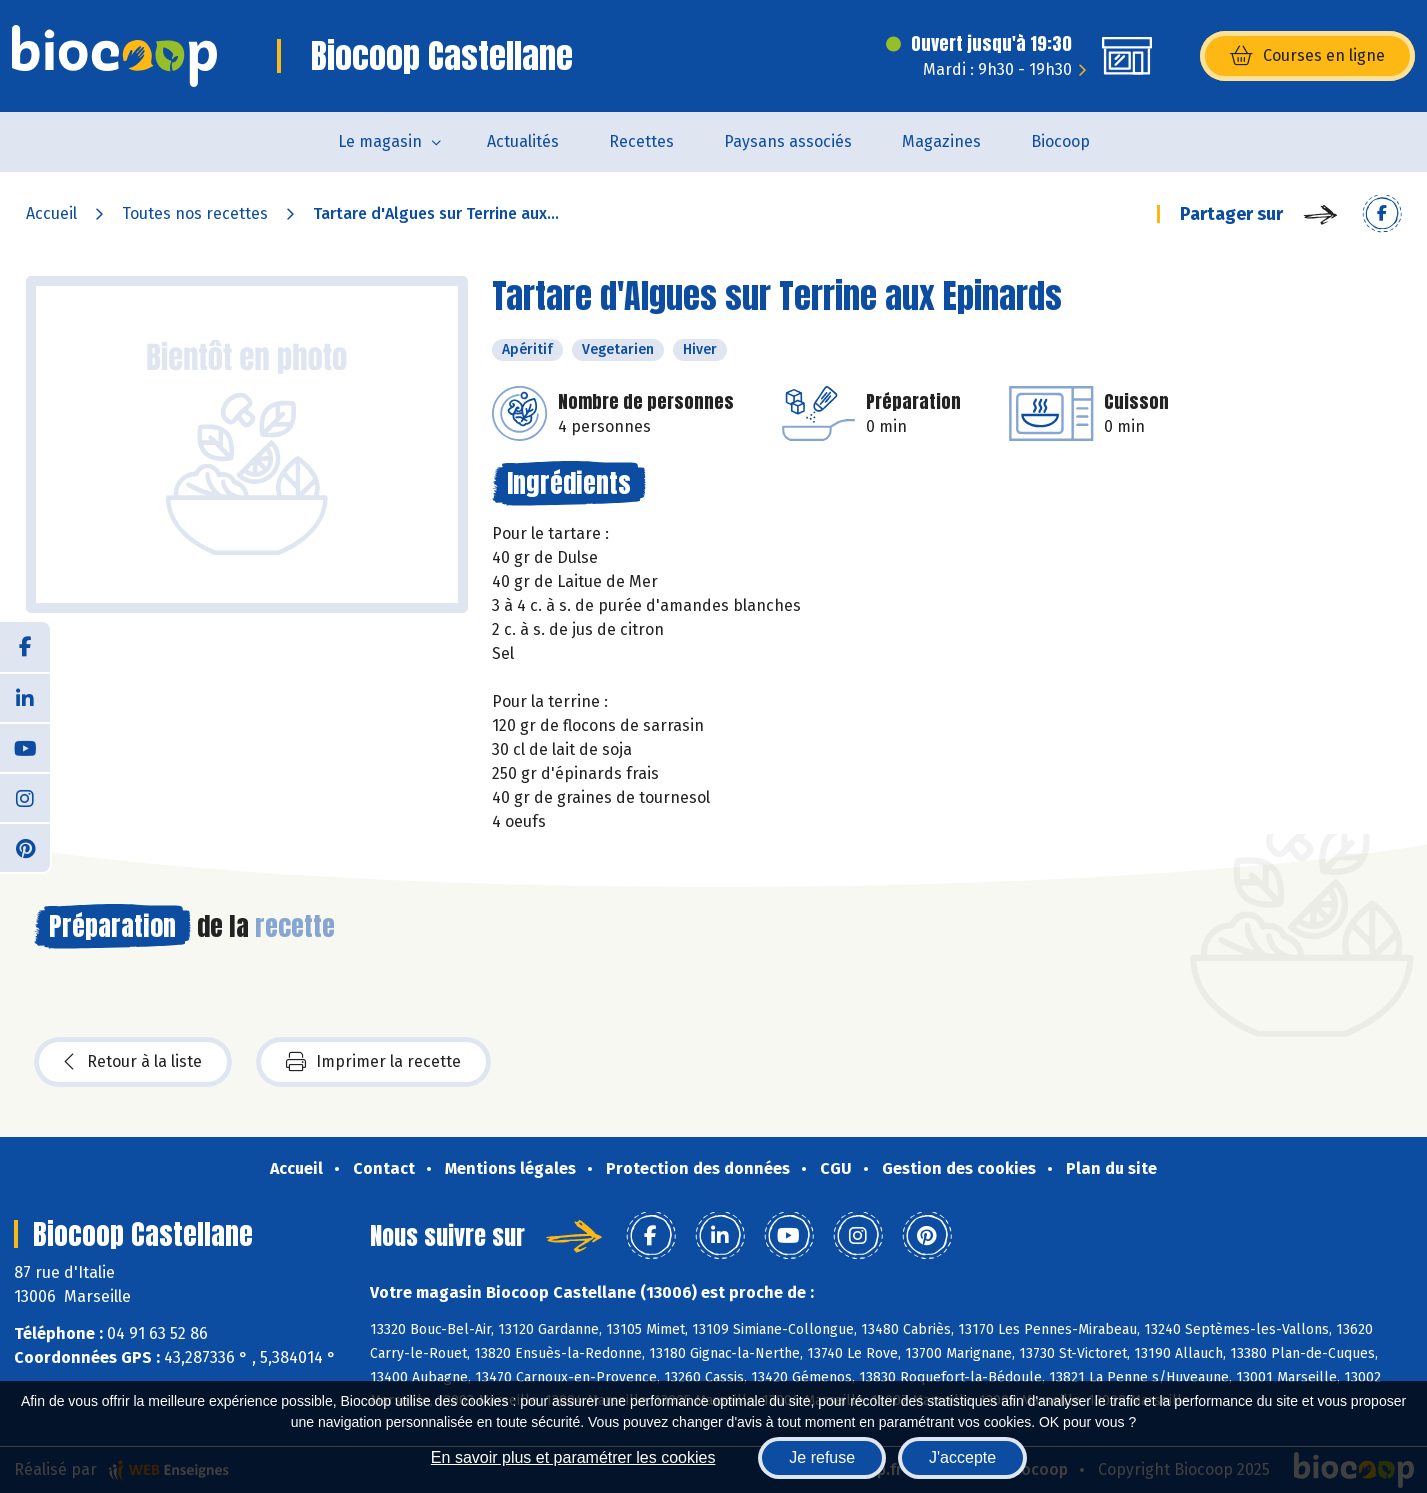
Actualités (523, 141)
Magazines (941, 141)
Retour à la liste (133, 1062)
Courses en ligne (1307, 56)
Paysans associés (788, 141)
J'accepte (962, 1457)
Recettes (641, 141)
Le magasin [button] (380, 141)
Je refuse (822, 1457)
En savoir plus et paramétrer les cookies (573, 1457)
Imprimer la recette (373, 1062)
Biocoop (1060, 141)
